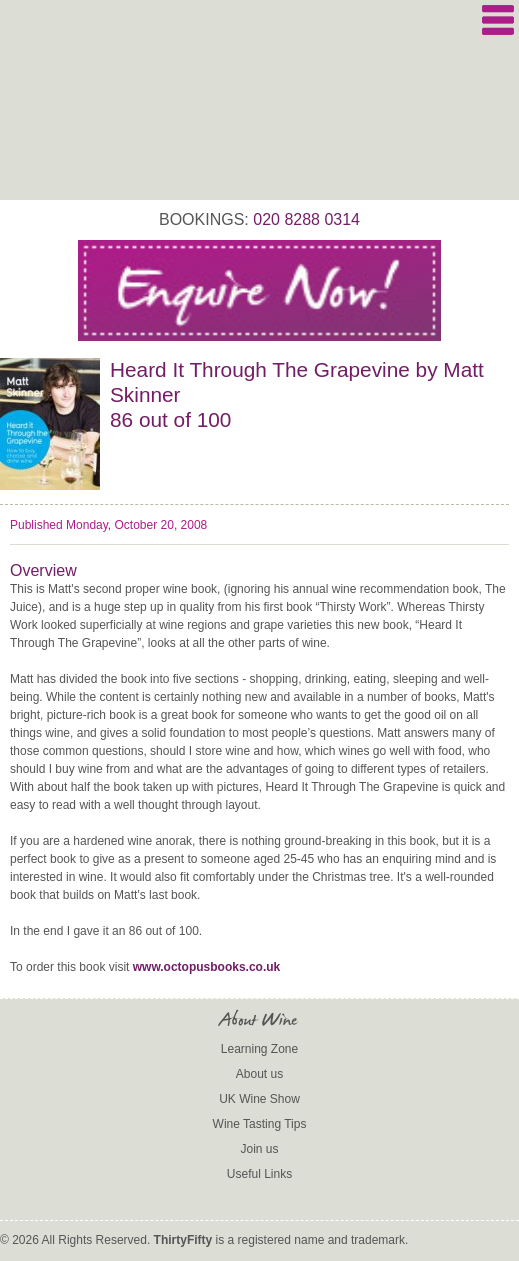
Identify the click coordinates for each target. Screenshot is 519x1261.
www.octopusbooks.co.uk (207, 967)
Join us (259, 1149)
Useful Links (259, 1174)
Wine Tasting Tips (260, 1124)
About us (259, 1074)
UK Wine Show (259, 1099)
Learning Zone (259, 1049)
